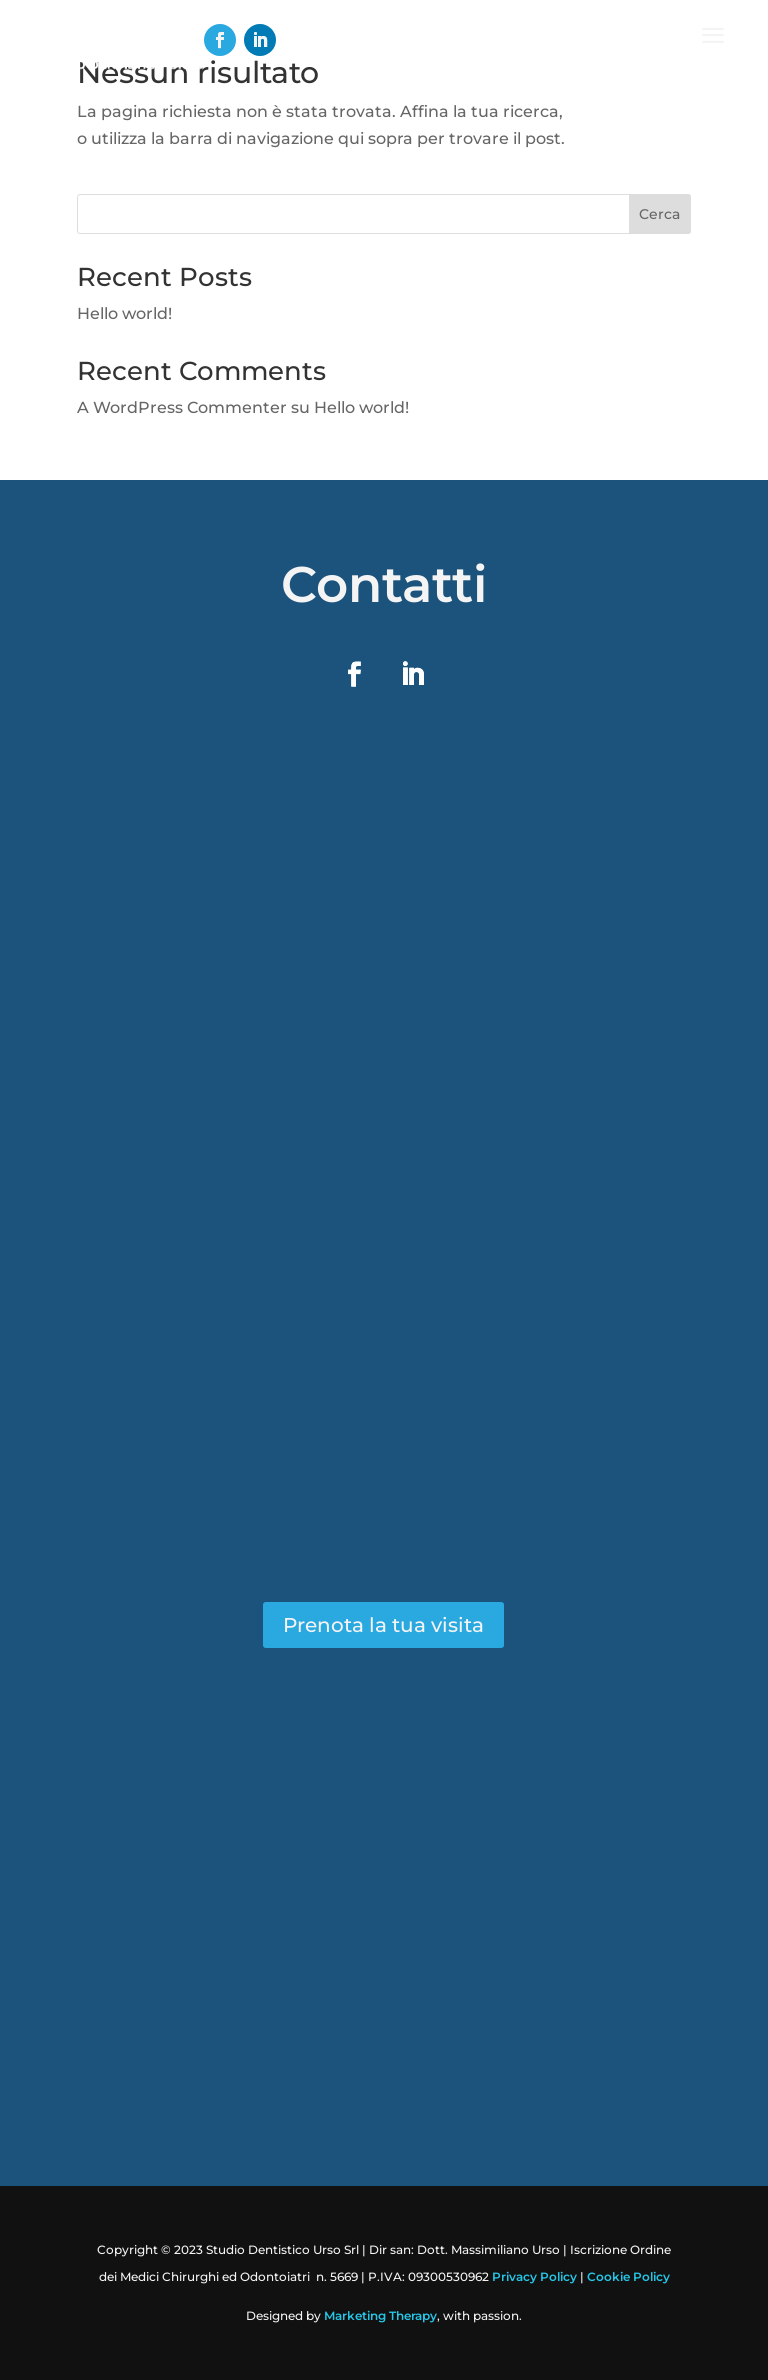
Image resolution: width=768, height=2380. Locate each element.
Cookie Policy (628, 2276)
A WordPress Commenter (182, 407)
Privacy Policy (534, 2276)
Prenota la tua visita (383, 1625)
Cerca (659, 214)
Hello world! (124, 313)
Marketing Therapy (380, 2315)
